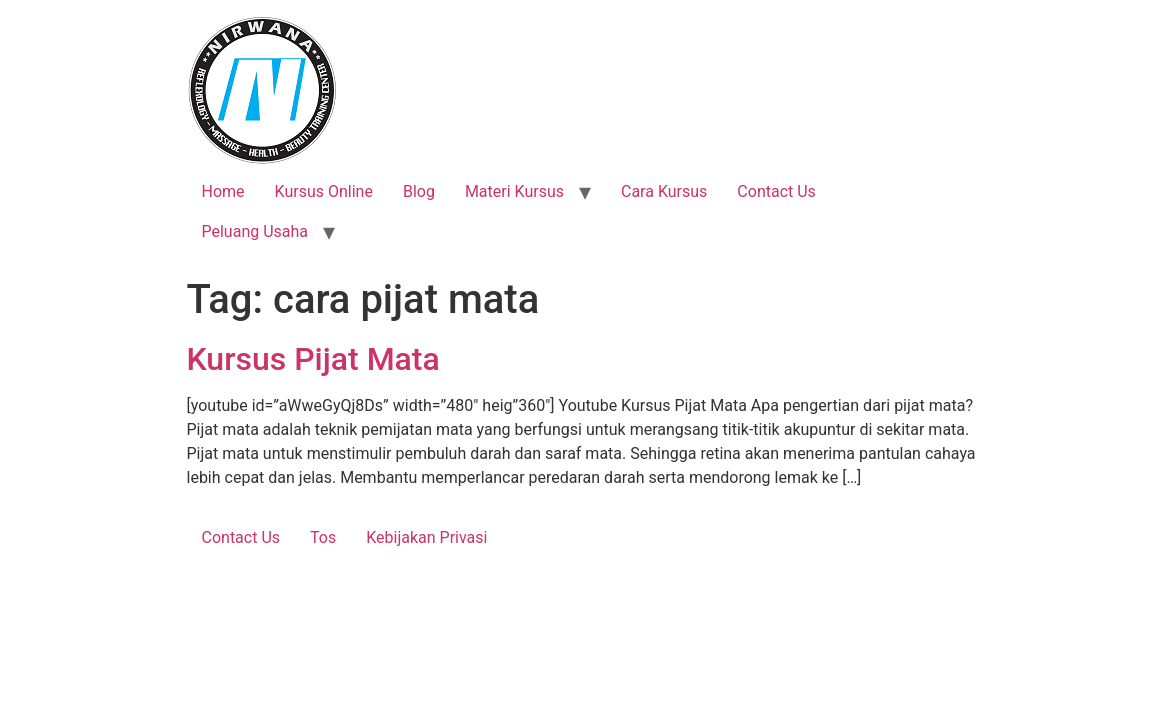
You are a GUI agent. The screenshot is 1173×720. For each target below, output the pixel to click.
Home (223, 191)
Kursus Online (324, 191)
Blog (419, 191)
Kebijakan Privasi (426, 537)
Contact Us (776, 191)
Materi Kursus (514, 191)
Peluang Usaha (255, 231)
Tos (323, 537)
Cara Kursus (664, 191)
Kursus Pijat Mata (313, 359)
